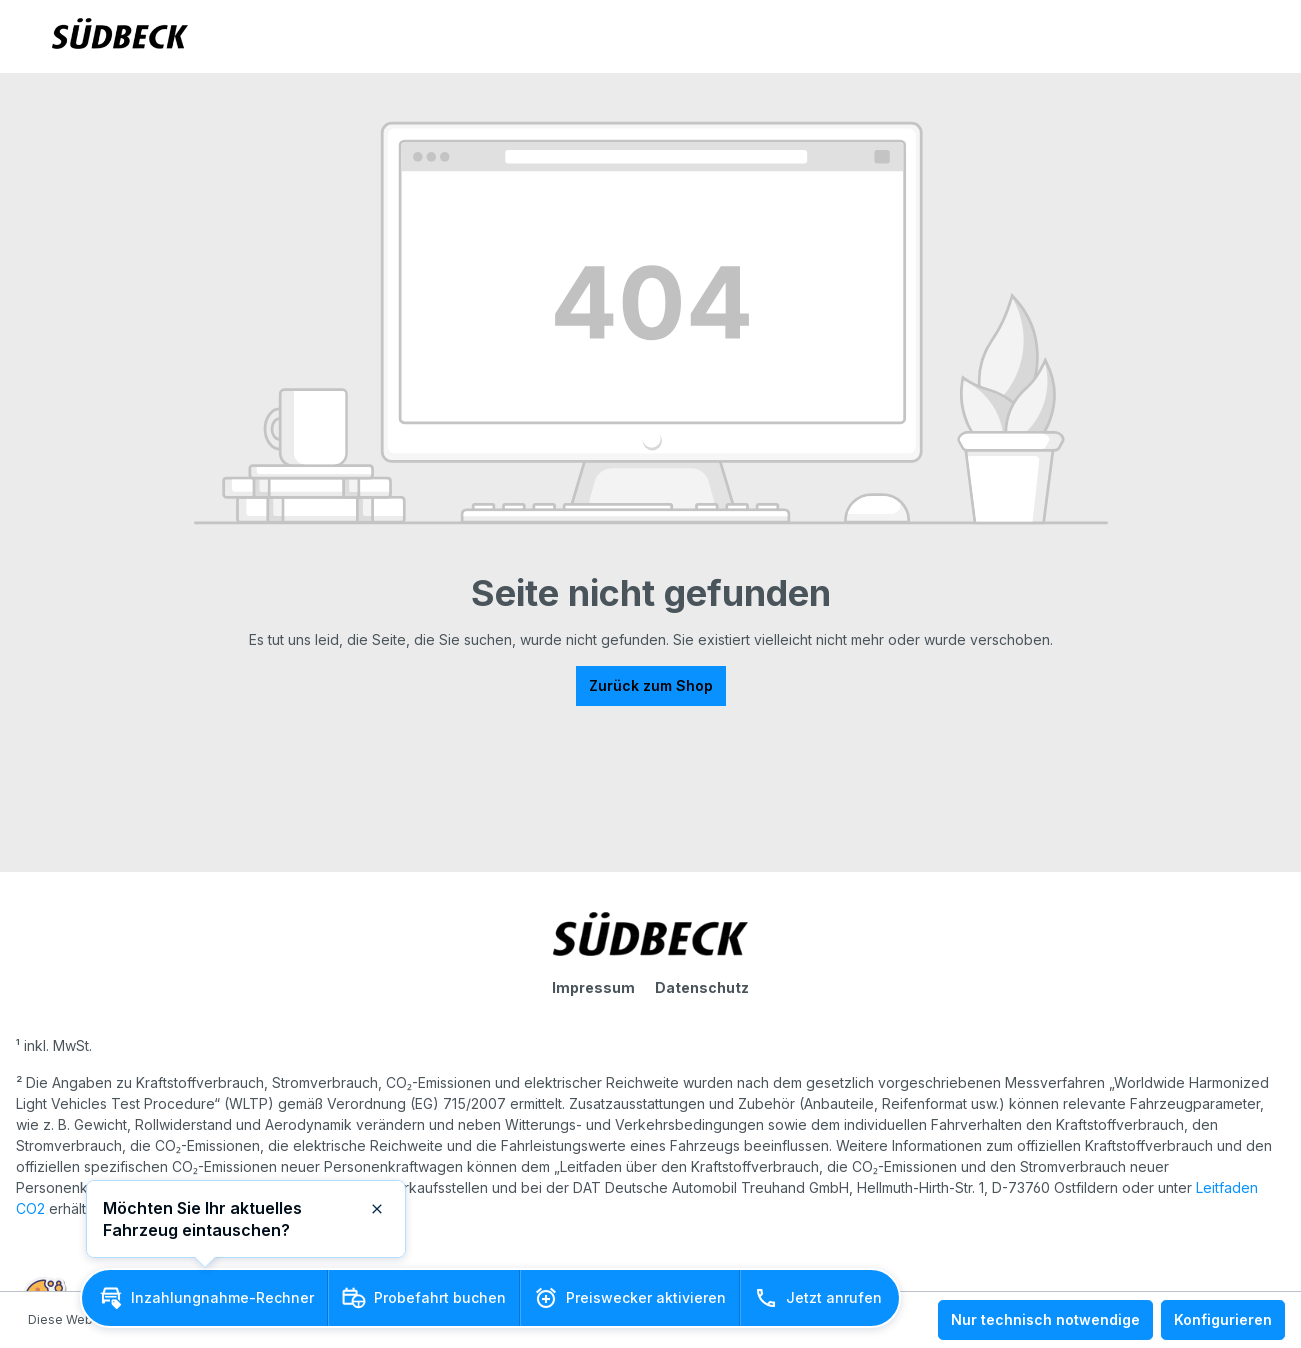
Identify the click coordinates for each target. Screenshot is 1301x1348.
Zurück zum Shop (651, 685)
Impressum (593, 987)
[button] (204, 1298)
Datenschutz (702, 987)
